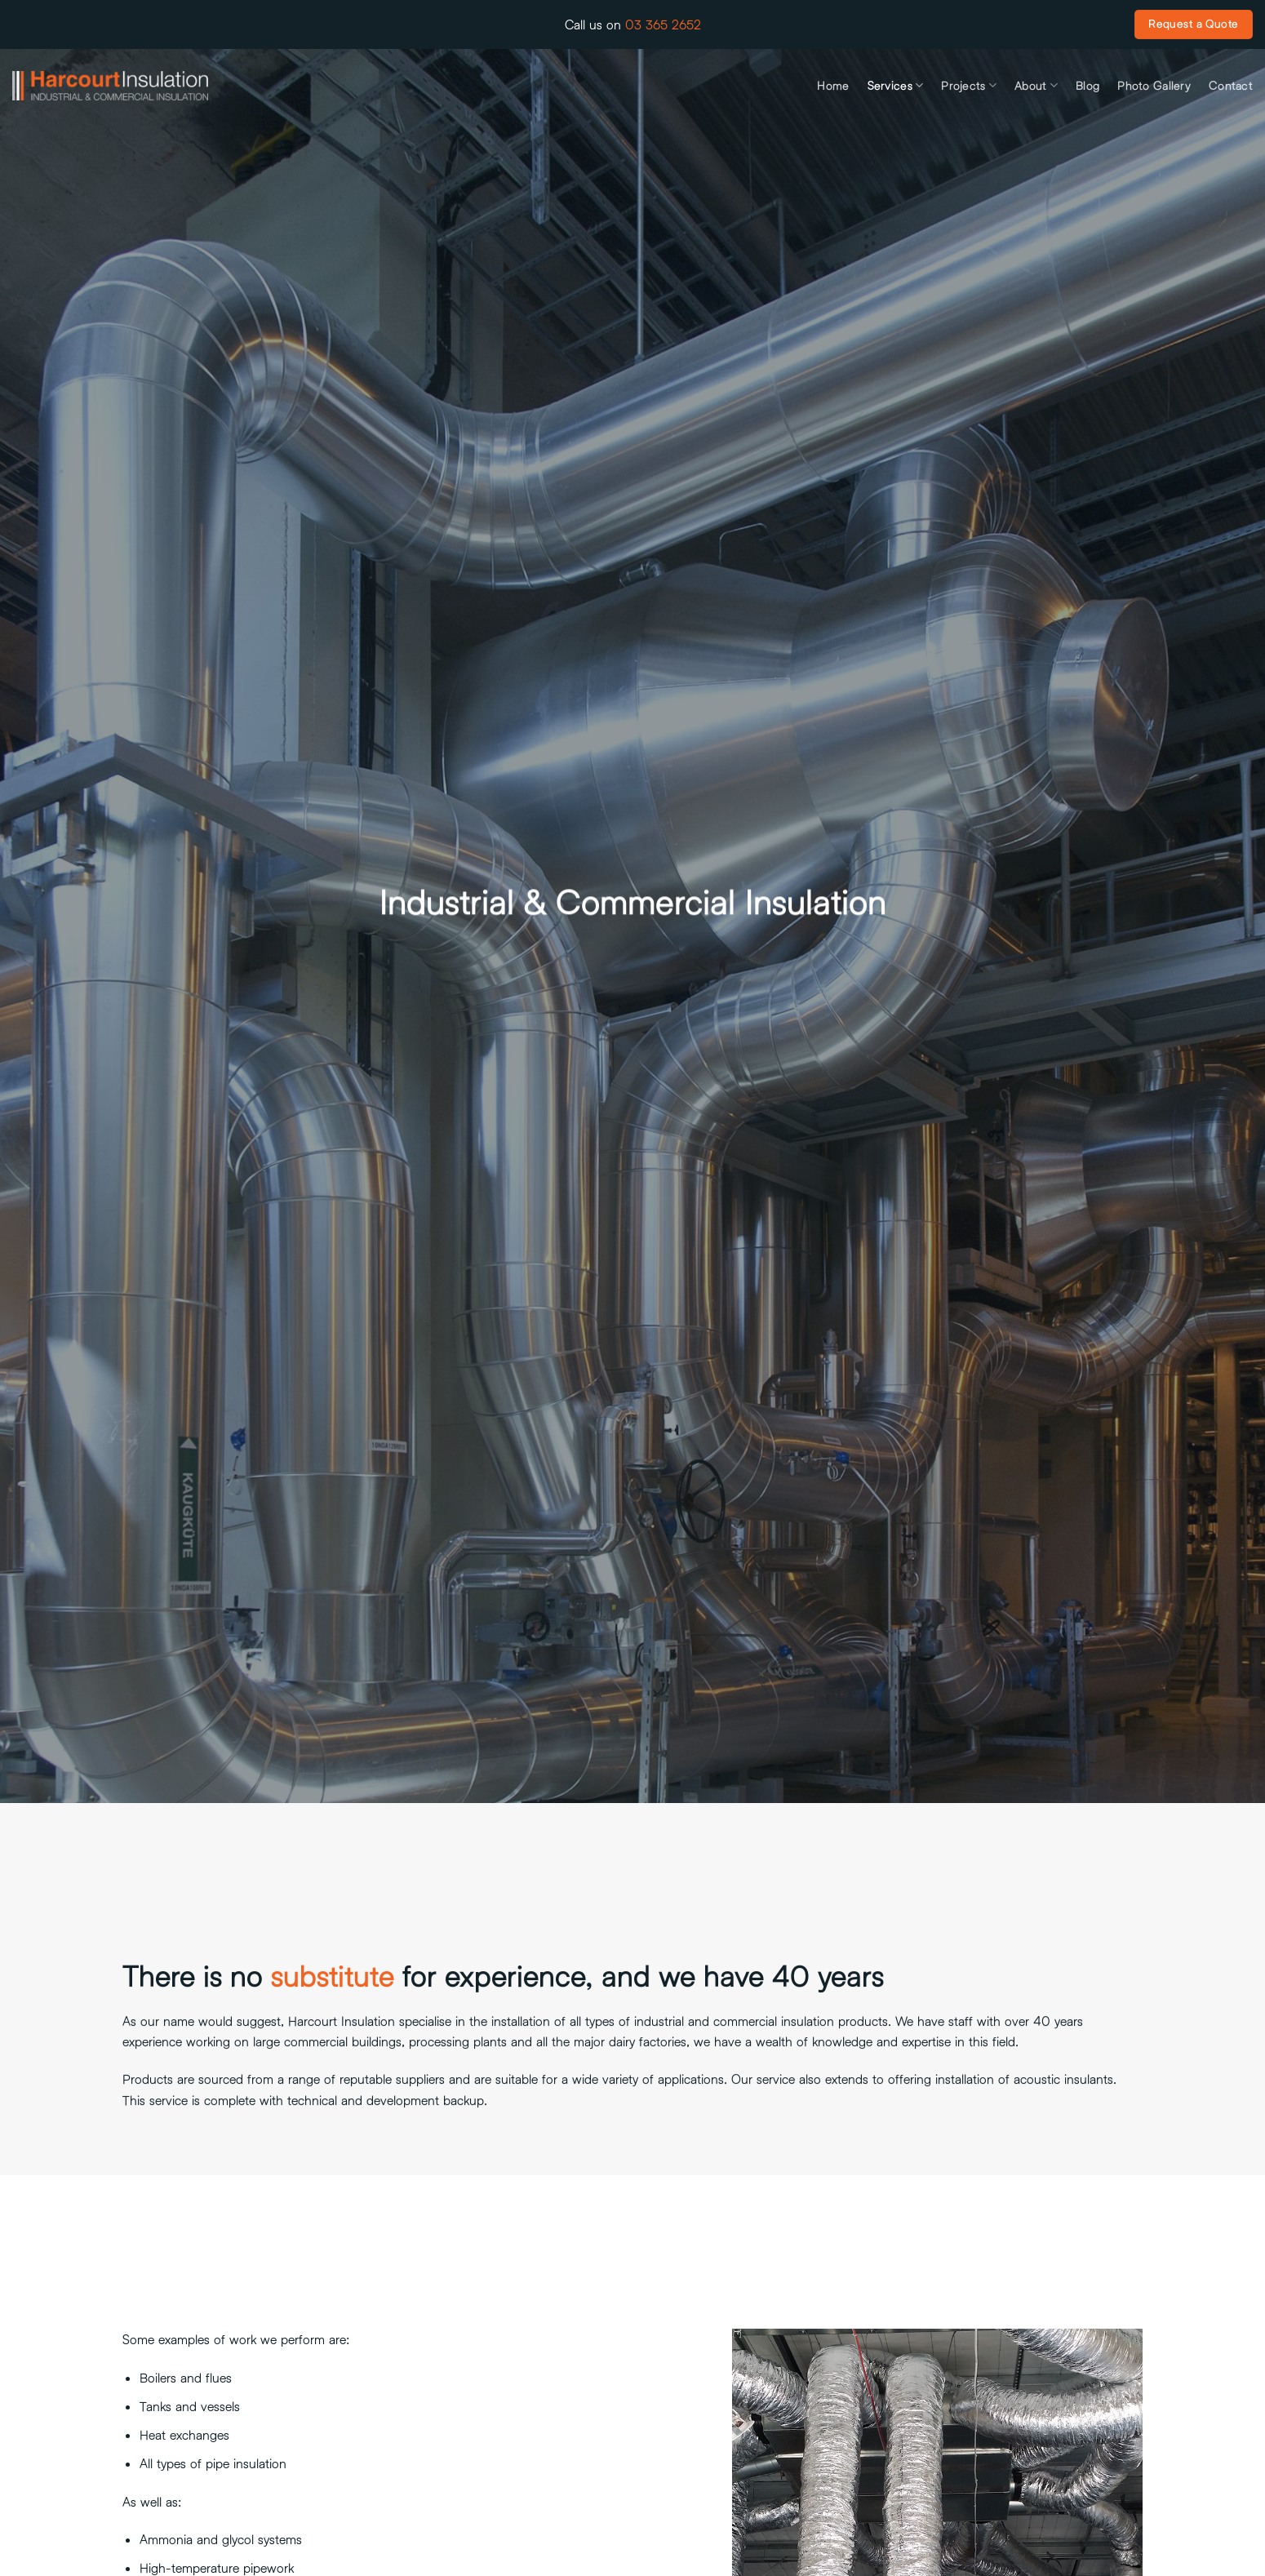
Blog (1087, 85)
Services (896, 85)
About (1036, 85)
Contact (1231, 85)
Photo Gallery (1154, 85)
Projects (968, 85)
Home (833, 85)
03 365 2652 (663, 24)
